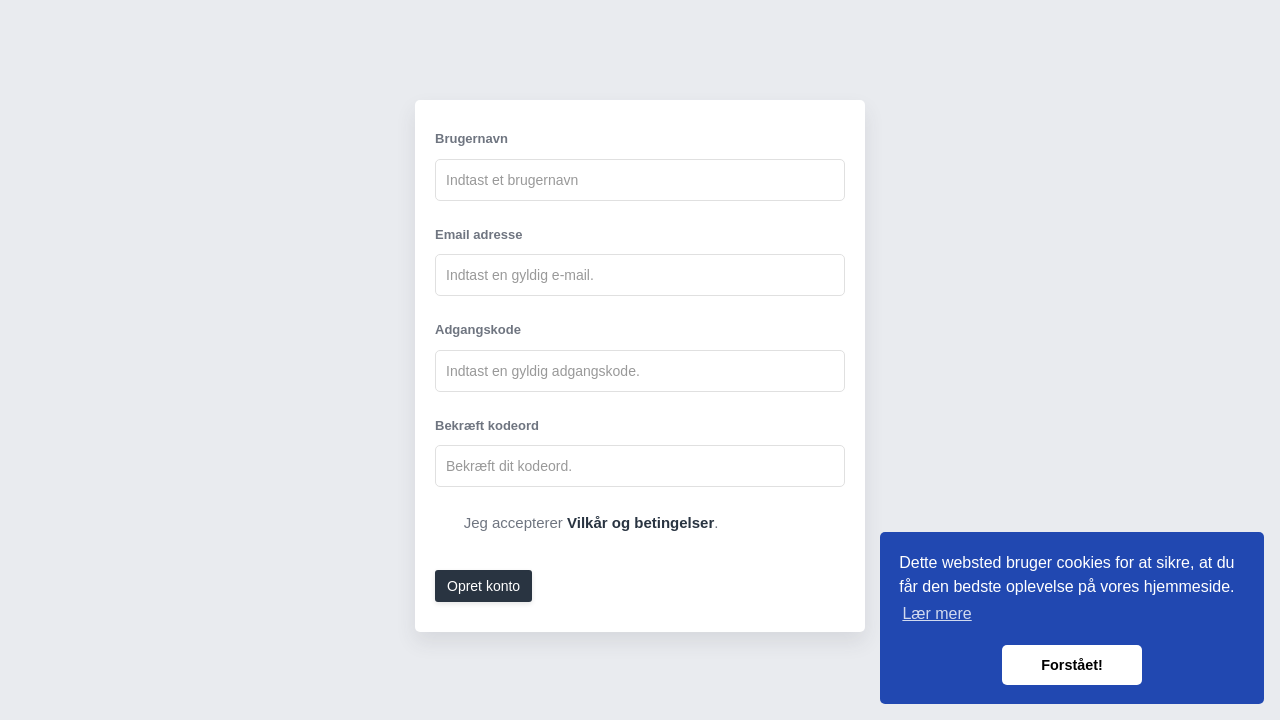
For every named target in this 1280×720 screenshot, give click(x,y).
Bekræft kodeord (487, 425)
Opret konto (483, 586)
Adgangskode (478, 329)
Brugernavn (471, 138)
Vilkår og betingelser (640, 522)
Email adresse (478, 234)
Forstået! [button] (1072, 665)
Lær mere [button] (936, 613)
